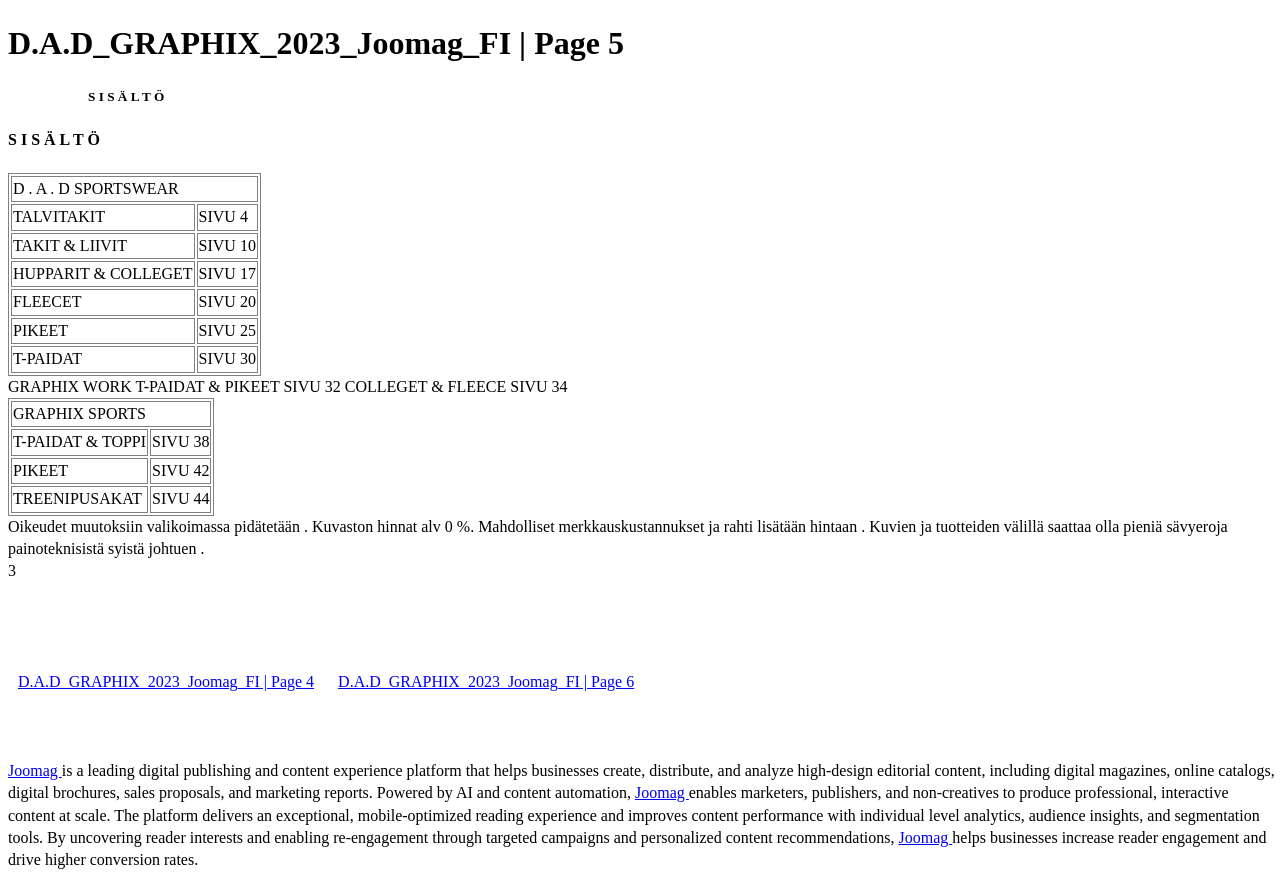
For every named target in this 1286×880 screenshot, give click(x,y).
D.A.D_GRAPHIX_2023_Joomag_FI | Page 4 (166, 681)
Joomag (35, 770)
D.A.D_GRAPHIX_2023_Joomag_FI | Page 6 (486, 681)
